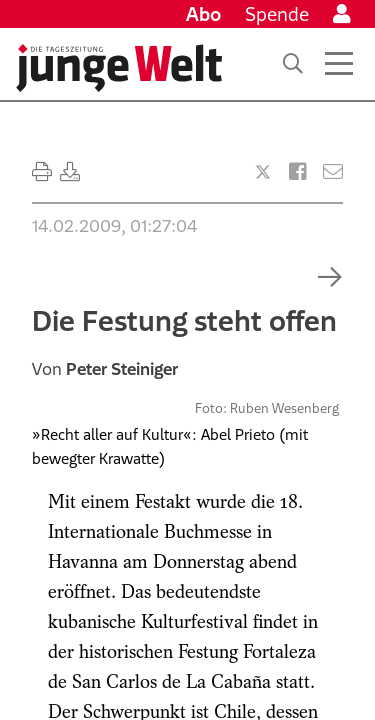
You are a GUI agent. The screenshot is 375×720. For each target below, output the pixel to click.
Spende (277, 14)
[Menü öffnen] (339, 64)
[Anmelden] (342, 14)
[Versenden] (333, 172)
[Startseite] (119, 68)
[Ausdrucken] (42, 172)
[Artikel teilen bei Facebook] (298, 172)
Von (105, 369)
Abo (203, 14)
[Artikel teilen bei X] (263, 172)
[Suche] (293, 64)
